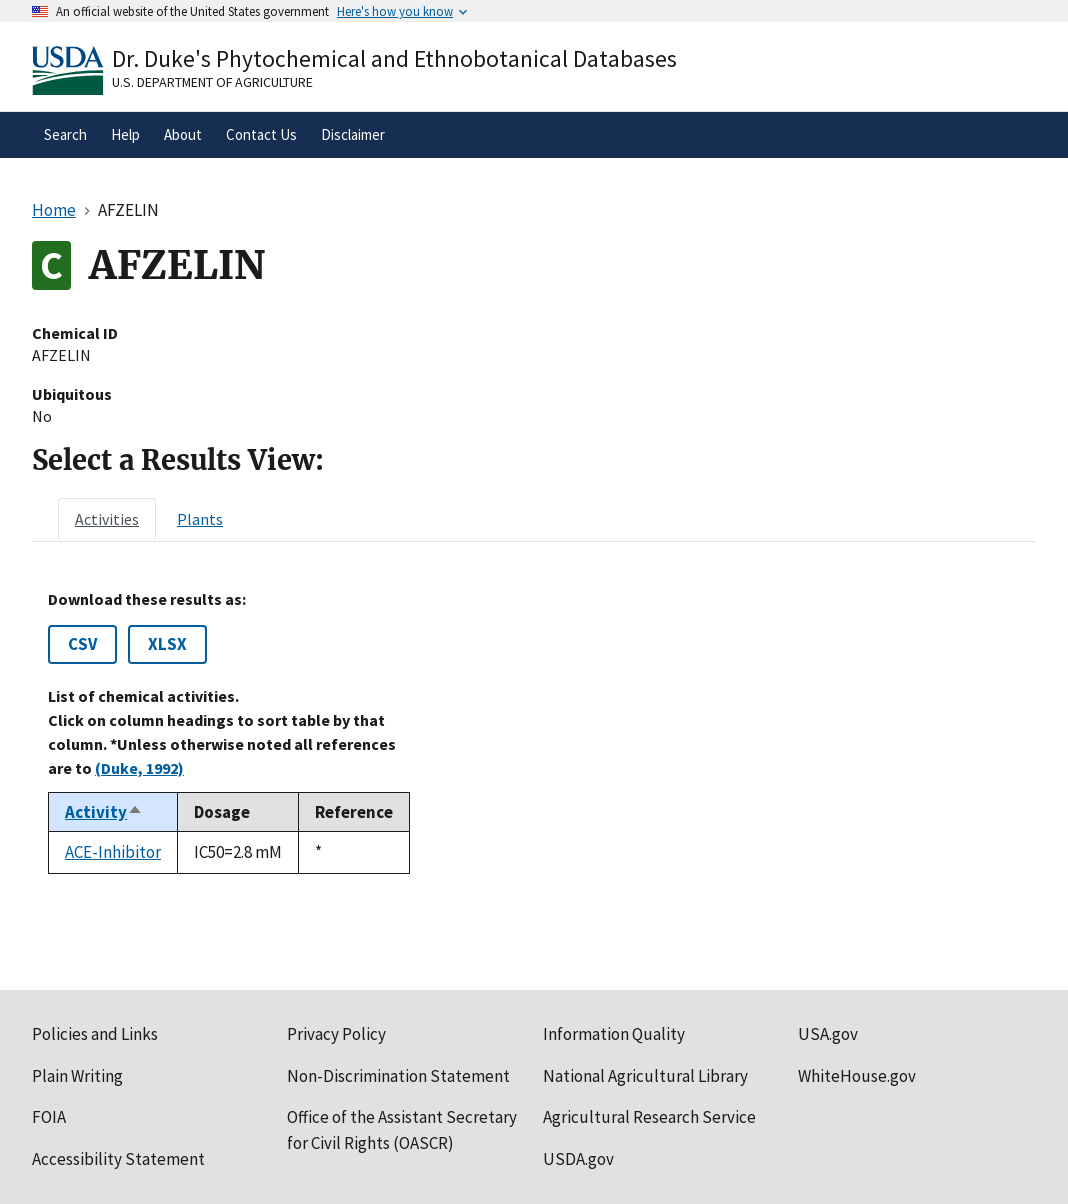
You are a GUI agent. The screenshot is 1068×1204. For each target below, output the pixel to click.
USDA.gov (578, 1159)
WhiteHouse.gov (857, 1076)
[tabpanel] (534, 732)
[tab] (107, 519)
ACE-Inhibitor (113, 852)
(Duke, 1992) (139, 768)
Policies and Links (95, 1034)
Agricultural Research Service (649, 1117)
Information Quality (614, 1034)
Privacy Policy (336, 1034)
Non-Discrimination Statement (398, 1076)
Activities (107, 519)
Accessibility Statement (118, 1159)
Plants (200, 519)
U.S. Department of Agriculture (212, 82)
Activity (104, 812)
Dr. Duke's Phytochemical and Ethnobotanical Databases (394, 58)
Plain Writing (77, 1076)
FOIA (49, 1117)
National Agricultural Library (645, 1076)
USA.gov (828, 1034)
